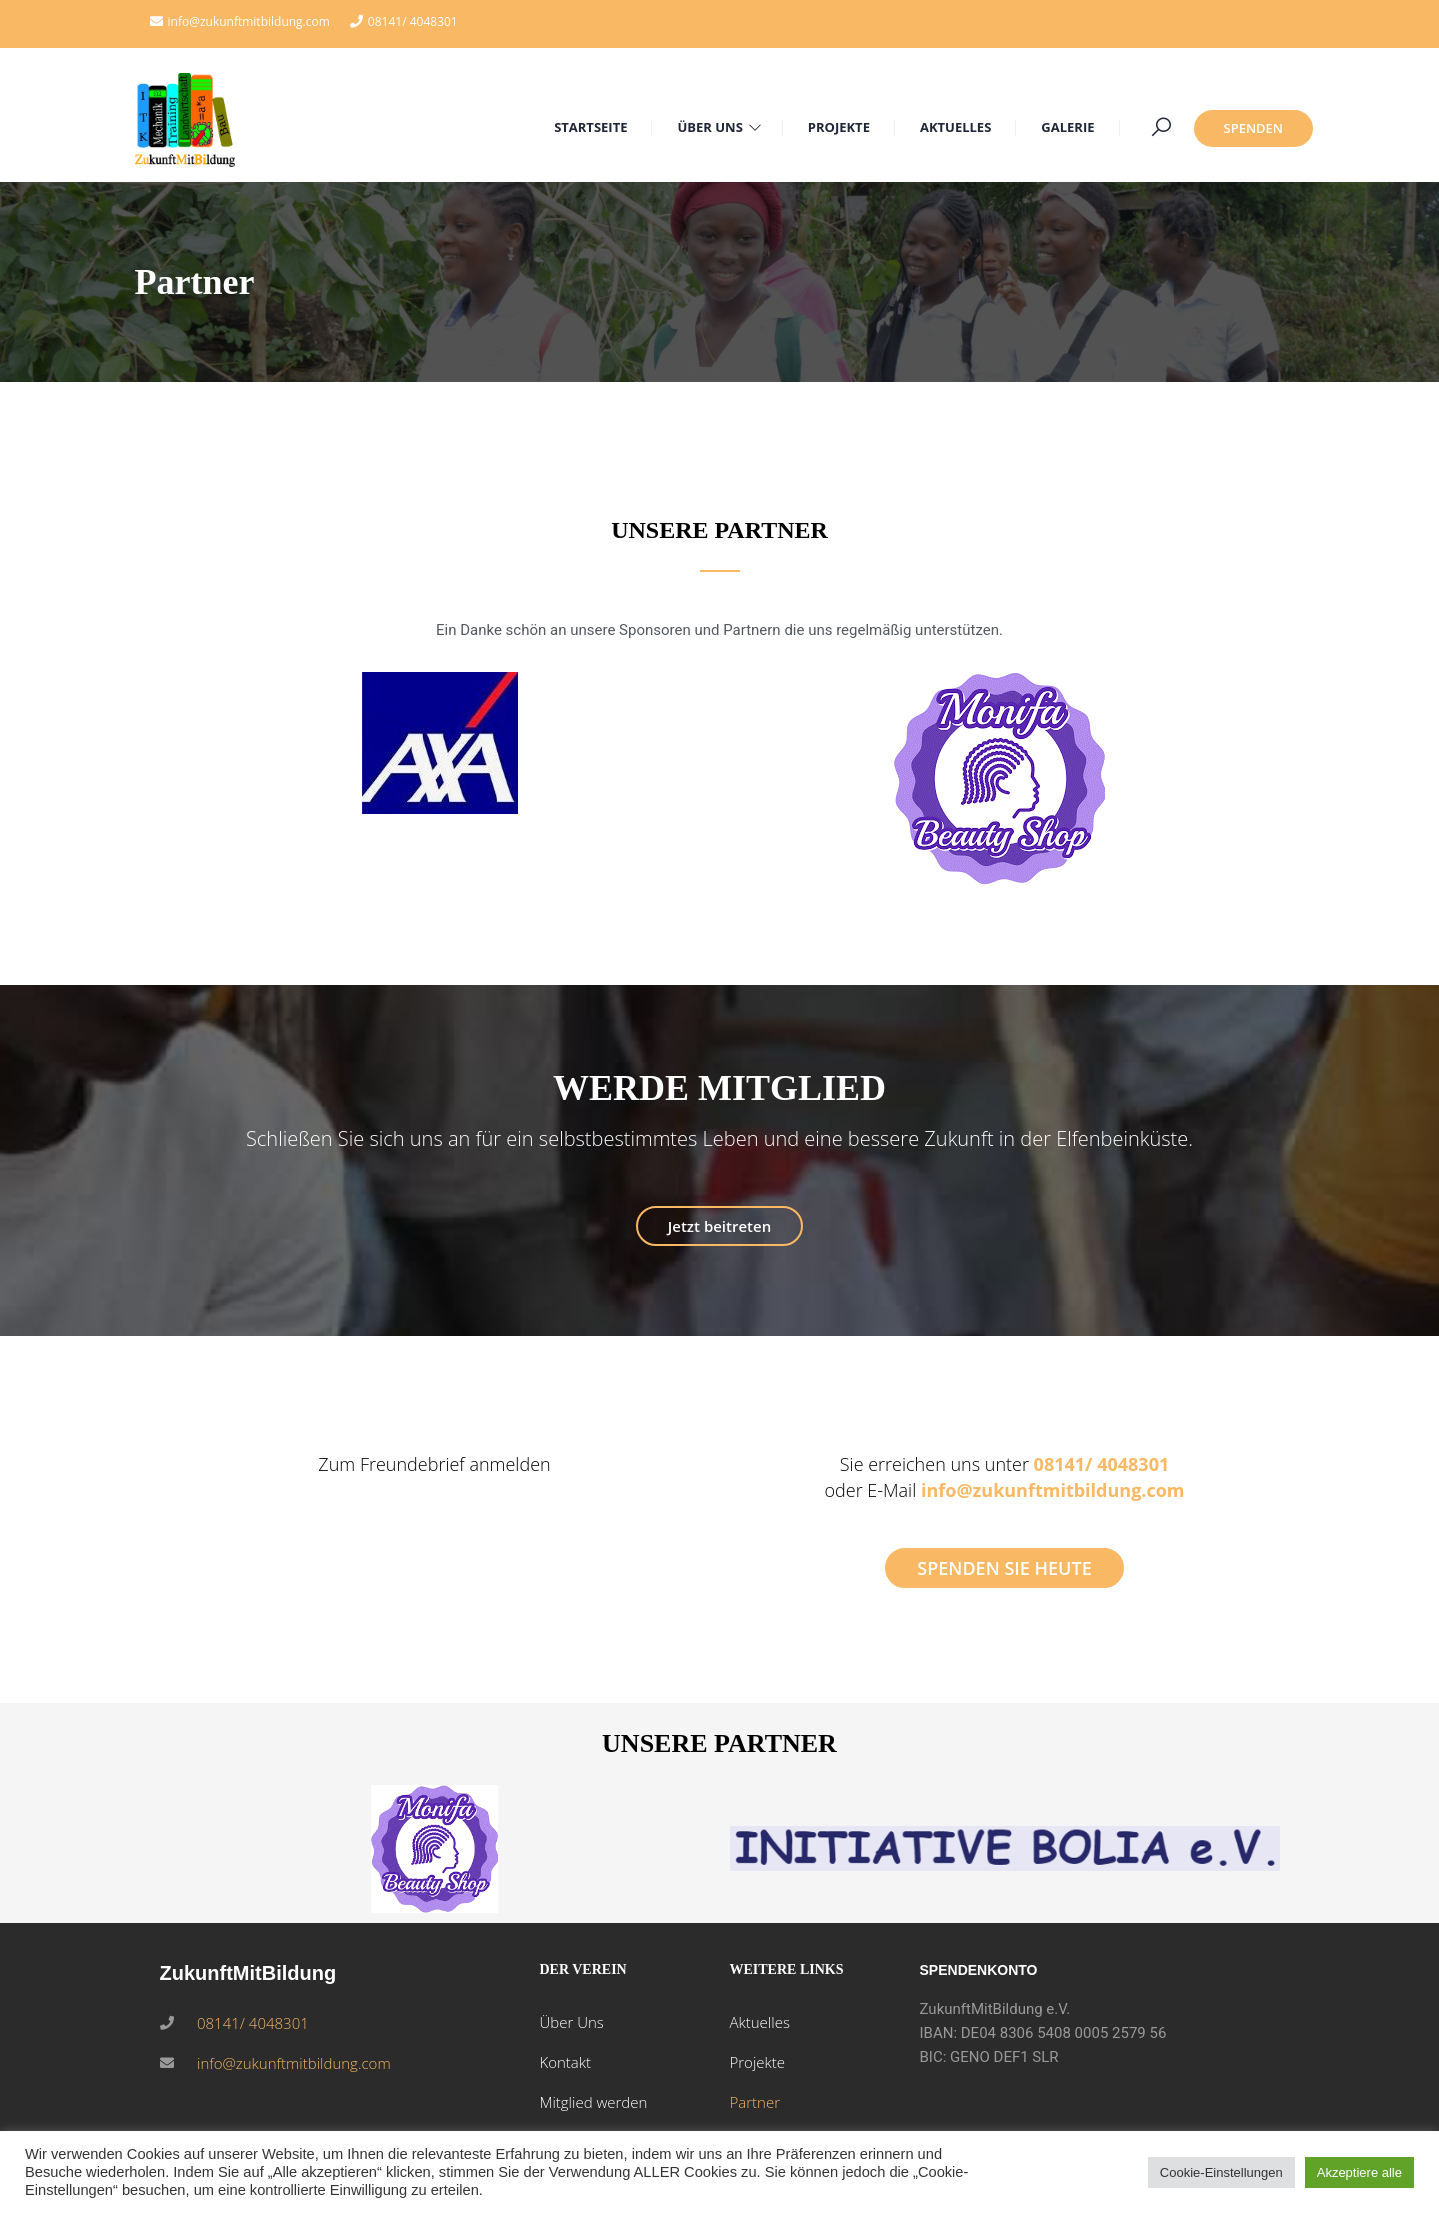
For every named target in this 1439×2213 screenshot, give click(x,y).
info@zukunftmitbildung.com (1053, 1490)
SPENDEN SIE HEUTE (1004, 1568)
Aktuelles (759, 2022)
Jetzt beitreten (719, 1226)
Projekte (757, 2062)
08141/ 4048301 (413, 21)
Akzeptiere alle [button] (1359, 2172)
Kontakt (565, 2062)
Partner (754, 2102)
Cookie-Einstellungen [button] (1221, 2172)
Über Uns (571, 2022)
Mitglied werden (593, 2102)
